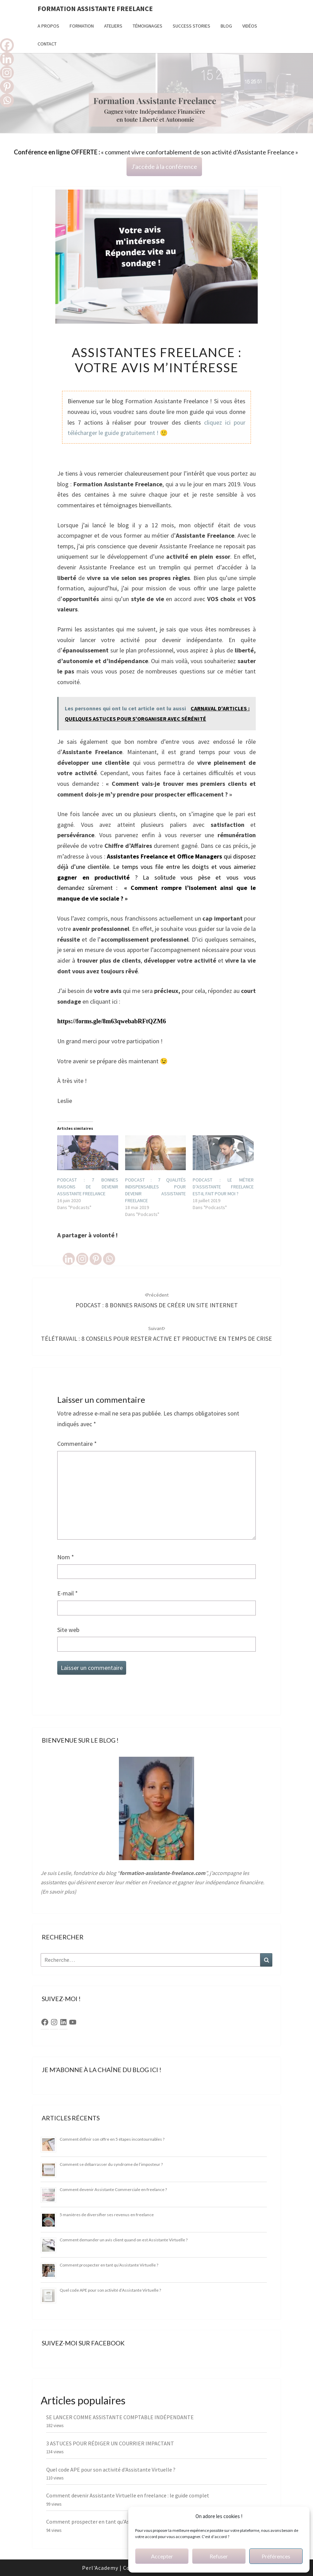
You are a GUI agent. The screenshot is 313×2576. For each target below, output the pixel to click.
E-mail (67, 1593)
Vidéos (249, 26)
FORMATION (82, 26)
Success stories (191, 26)
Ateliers (113, 26)
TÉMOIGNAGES (147, 26)
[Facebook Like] (60, 1247)
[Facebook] (7, 45)
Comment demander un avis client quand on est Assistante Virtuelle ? (124, 2239)
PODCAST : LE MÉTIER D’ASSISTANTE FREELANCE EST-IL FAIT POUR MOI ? (223, 1187)
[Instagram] (82, 1253)
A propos (48, 26)
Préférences (276, 2556)
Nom (65, 1557)
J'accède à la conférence (164, 166)
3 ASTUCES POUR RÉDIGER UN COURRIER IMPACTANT (110, 2443)
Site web (68, 1630)
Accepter (162, 2556)
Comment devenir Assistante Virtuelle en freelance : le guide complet (127, 2495)
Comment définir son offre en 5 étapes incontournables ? (112, 2139)
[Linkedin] (69, 1253)
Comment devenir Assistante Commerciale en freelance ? (113, 2189)
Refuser (219, 2556)
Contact (47, 44)
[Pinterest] (96, 1253)
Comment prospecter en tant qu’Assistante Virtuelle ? (109, 2265)
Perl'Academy (100, 2567)
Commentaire (77, 1444)
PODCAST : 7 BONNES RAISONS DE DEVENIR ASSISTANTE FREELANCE (87, 1187)
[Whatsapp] (109, 1253)
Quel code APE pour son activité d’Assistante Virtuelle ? (110, 2290)
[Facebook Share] (58, 1247)
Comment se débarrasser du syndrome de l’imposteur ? (111, 2164)
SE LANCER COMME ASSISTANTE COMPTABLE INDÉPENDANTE (120, 2417)
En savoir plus (58, 1891)
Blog (226, 26)
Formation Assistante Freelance (95, 8)
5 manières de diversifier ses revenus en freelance (107, 2214)
